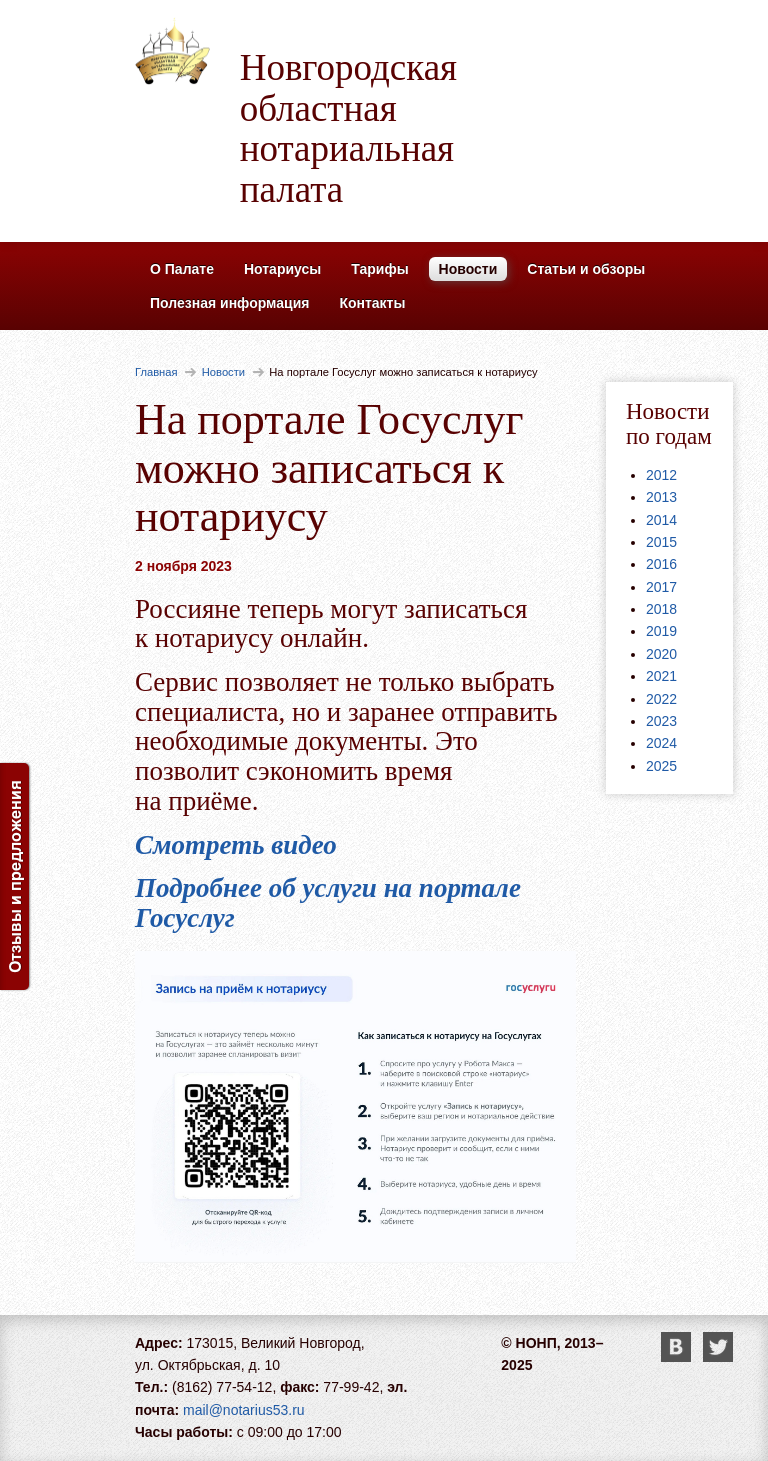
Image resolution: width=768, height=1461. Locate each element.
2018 (661, 609)
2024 (661, 743)
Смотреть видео (236, 845)
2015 (661, 542)
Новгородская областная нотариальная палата (348, 128)
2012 (661, 475)
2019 (661, 631)
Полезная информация (229, 303)
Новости (468, 269)
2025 (661, 766)
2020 (661, 654)
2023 (661, 721)
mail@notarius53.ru (244, 1410)
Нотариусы (282, 269)
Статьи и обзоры (586, 269)
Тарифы (379, 269)
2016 (661, 564)
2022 (661, 699)
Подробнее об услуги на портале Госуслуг (328, 903)
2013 (661, 497)
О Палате (182, 269)
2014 (661, 520)
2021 (661, 676)
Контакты (372, 303)
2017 (661, 587)
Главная (156, 372)
